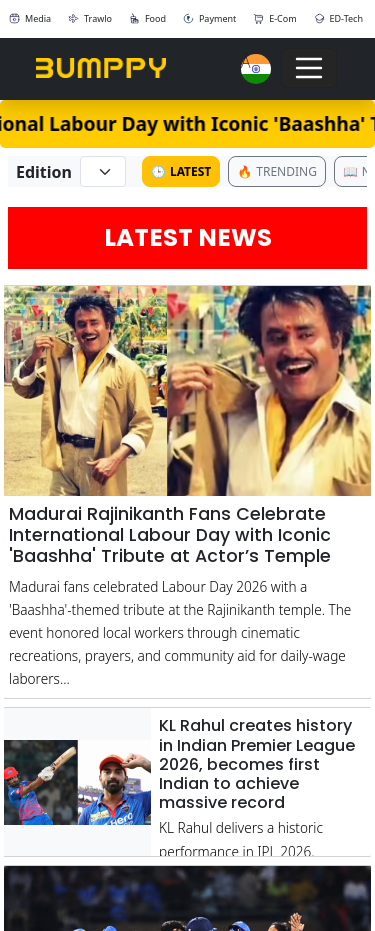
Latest (181, 171)
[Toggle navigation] (309, 68)
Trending (277, 171)
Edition (44, 172)
